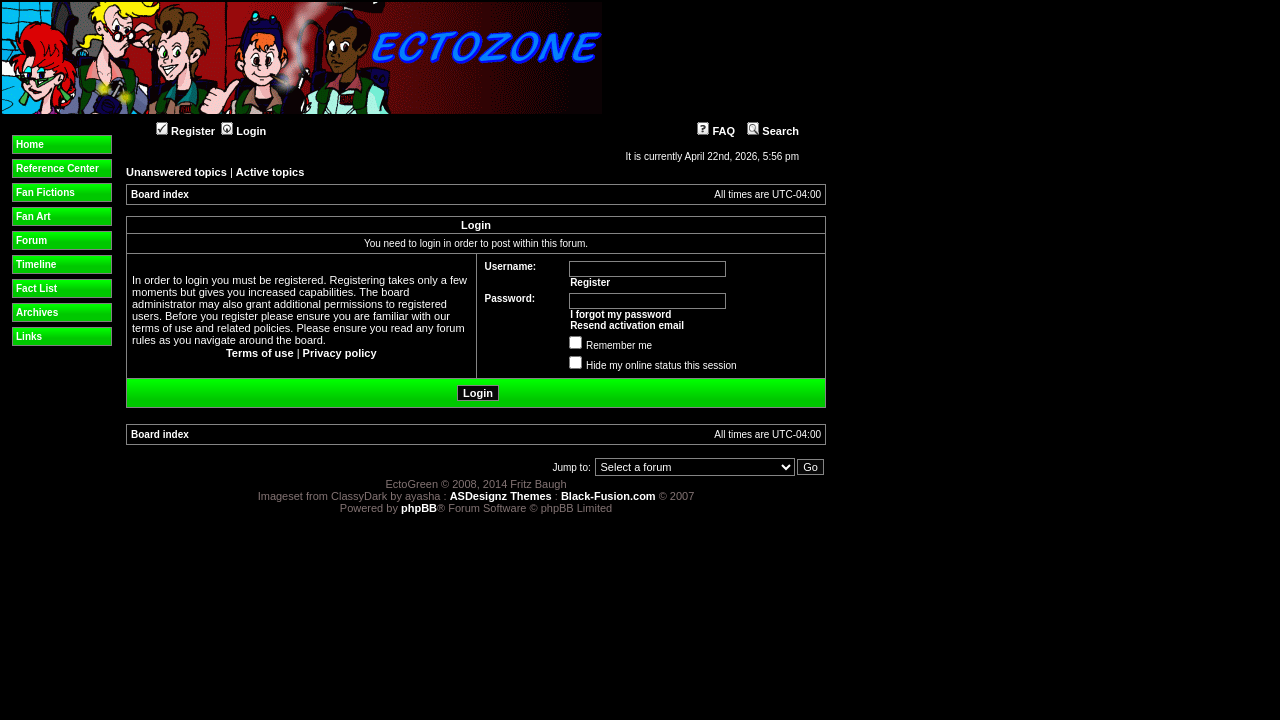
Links (29, 336)
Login (243, 131)
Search (773, 131)
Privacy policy (340, 353)
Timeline (36, 264)
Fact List (36, 288)
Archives (37, 312)
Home (30, 144)
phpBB (419, 508)
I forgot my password (620, 314)
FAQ (716, 131)
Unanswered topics (176, 172)
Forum (31, 240)
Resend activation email (627, 325)
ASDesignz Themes (501, 496)
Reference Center (57, 168)
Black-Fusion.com (608, 496)
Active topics (270, 172)
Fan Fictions (45, 192)
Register (185, 131)
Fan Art (33, 216)
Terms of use (260, 353)
